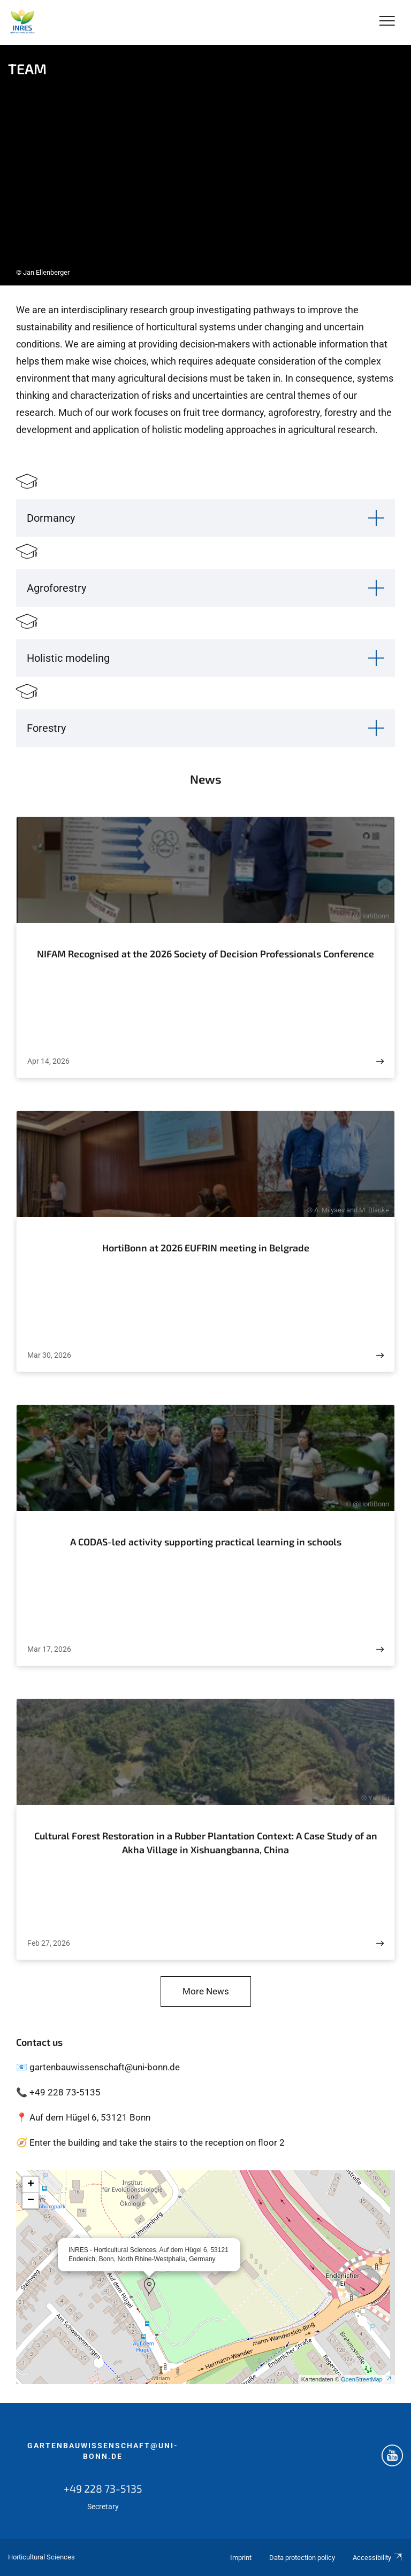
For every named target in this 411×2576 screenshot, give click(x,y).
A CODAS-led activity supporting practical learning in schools (205, 1542)
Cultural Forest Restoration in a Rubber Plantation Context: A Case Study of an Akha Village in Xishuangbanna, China (205, 1842)
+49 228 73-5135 (103, 2488)
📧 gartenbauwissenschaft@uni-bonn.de (98, 2067)
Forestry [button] (46, 728)
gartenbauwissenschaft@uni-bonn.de (102, 2451)
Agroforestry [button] (56, 588)
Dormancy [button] (51, 518)
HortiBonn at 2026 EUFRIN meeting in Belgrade (205, 1248)
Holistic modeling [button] (68, 658)
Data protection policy (302, 2558)
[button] (149, 2286)
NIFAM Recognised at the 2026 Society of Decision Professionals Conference (205, 954)
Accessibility (378, 2558)
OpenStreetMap (366, 2379)
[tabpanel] (205, 165)
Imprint (241, 2558)
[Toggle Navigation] (387, 22)
